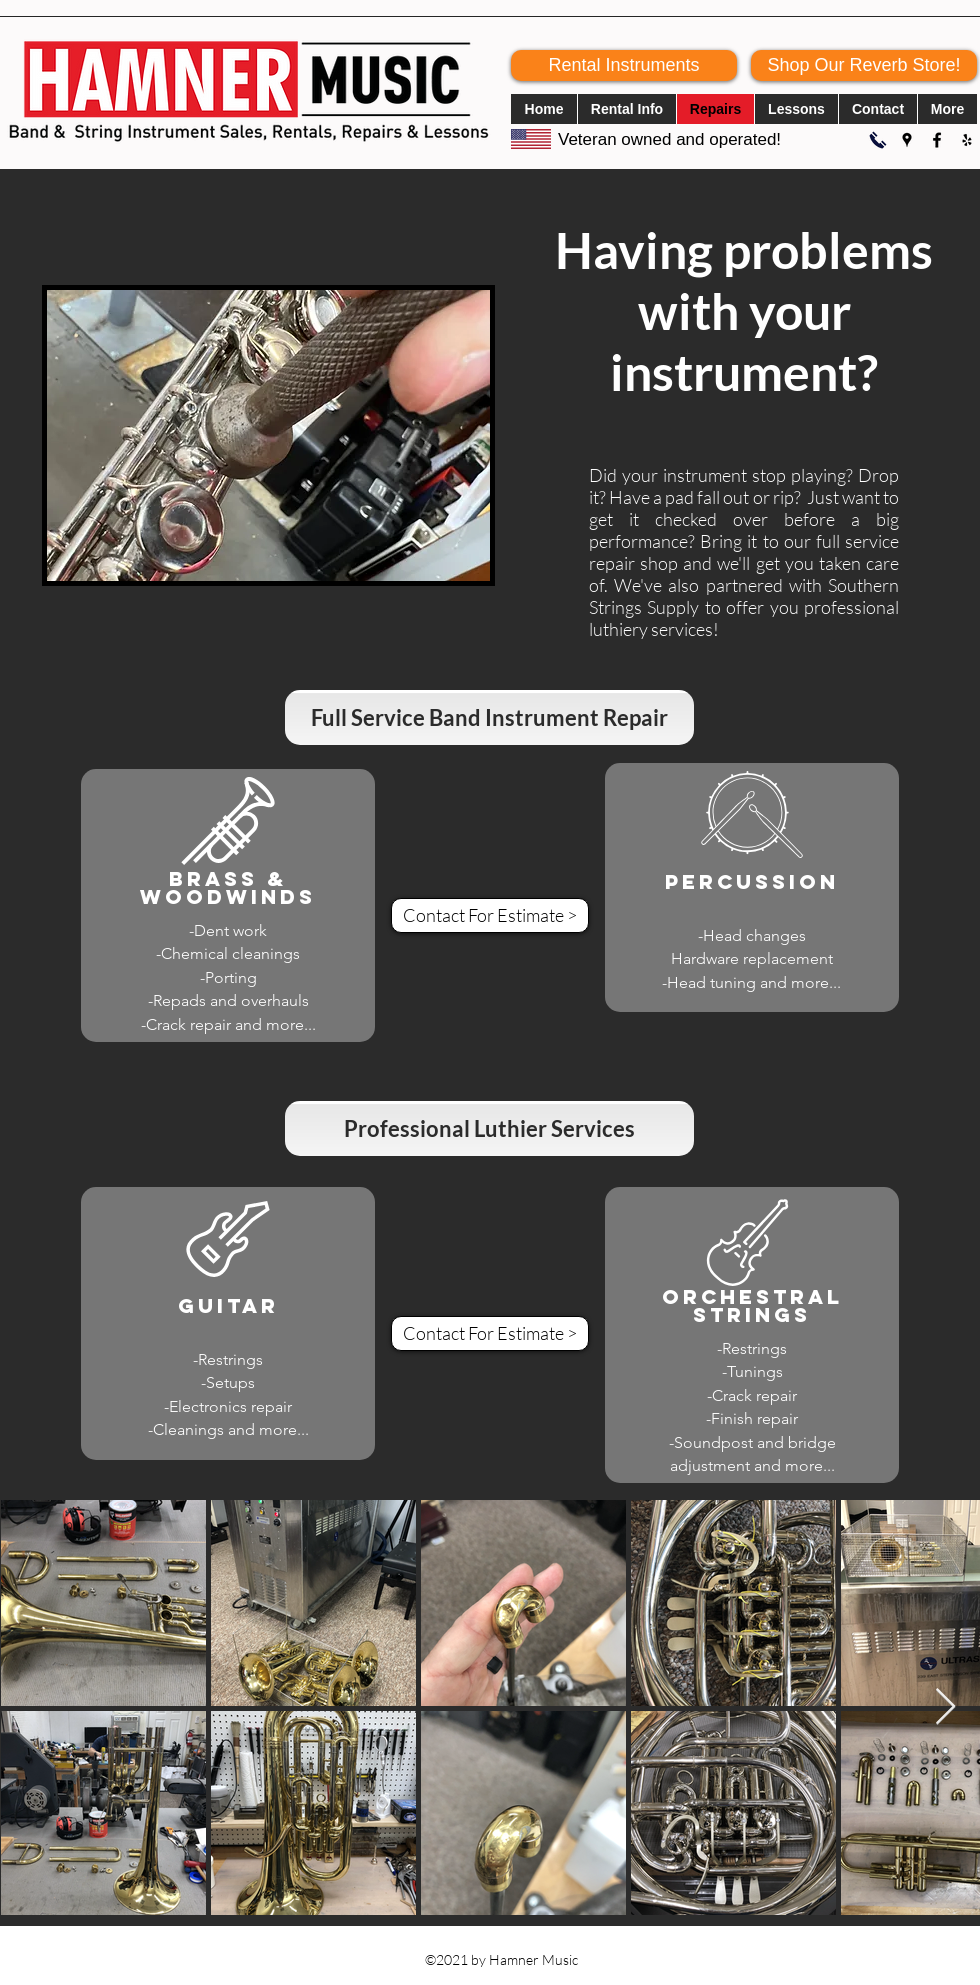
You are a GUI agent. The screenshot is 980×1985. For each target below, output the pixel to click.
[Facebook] (937, 140)
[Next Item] (945, 1707)
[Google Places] (907, 140)
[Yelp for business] (967, 140)
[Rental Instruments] (624, 65)
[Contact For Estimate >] (490, 915)
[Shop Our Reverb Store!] (864, 65)
